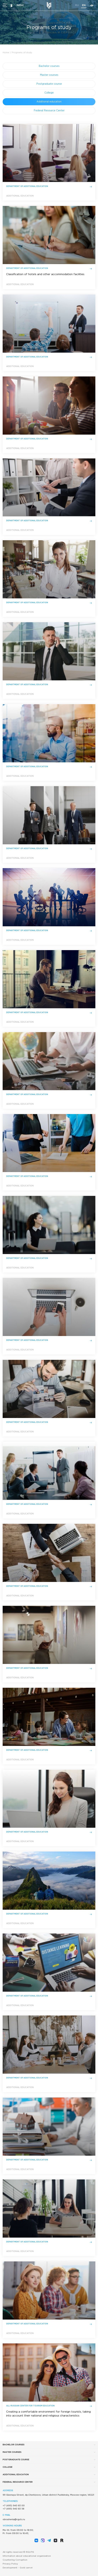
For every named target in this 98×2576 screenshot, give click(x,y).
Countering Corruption (15, 2560)
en (84, 5)
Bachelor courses (49, 66)
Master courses (49, 75)
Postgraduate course (49, 84)
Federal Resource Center (49, 111)
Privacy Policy (10, 2564)
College (49, 93)
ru (77, 5)
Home (6, 53)
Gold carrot (26, 2568)
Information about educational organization (27, 2556)
